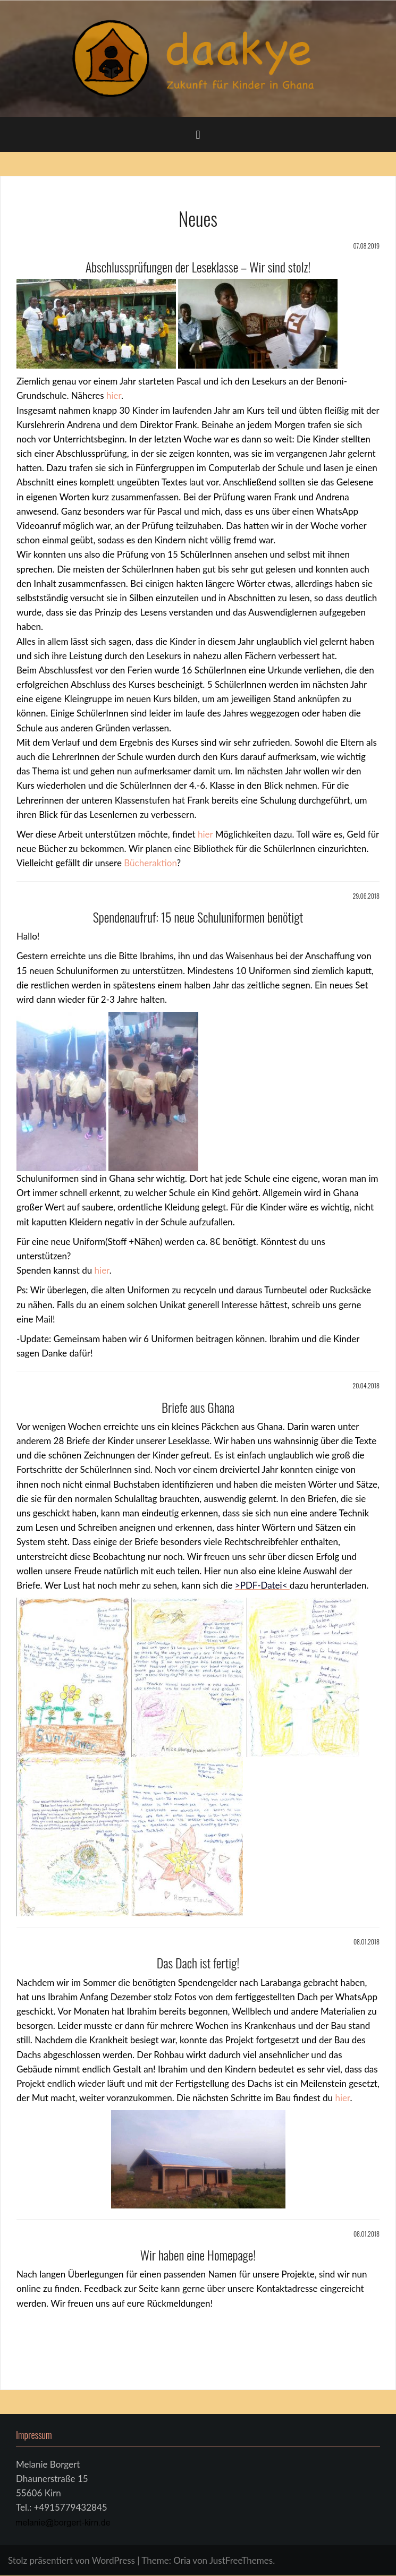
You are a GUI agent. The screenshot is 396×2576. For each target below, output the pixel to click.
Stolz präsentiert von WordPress (71, 2560)
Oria (181, 2560)
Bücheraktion (150, 862)
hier (113, 395)
